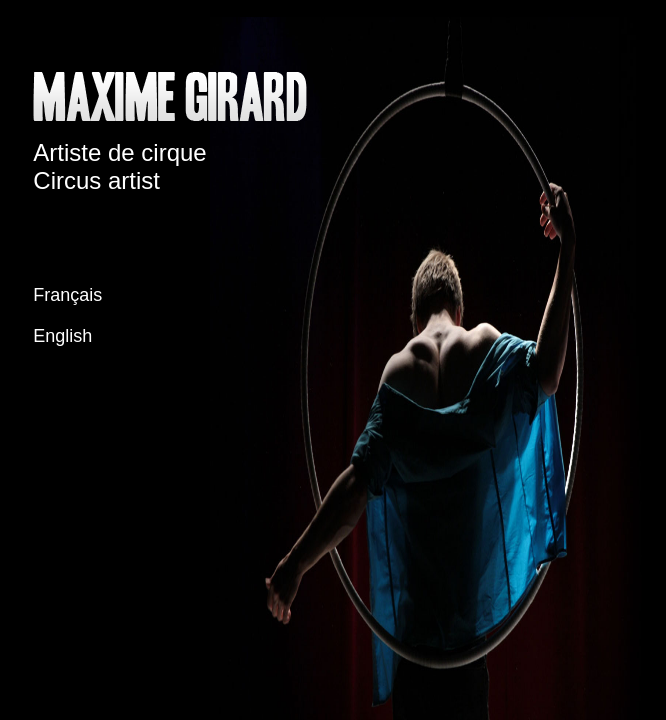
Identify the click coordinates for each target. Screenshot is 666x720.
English (62, 336)
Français (67, 295)
